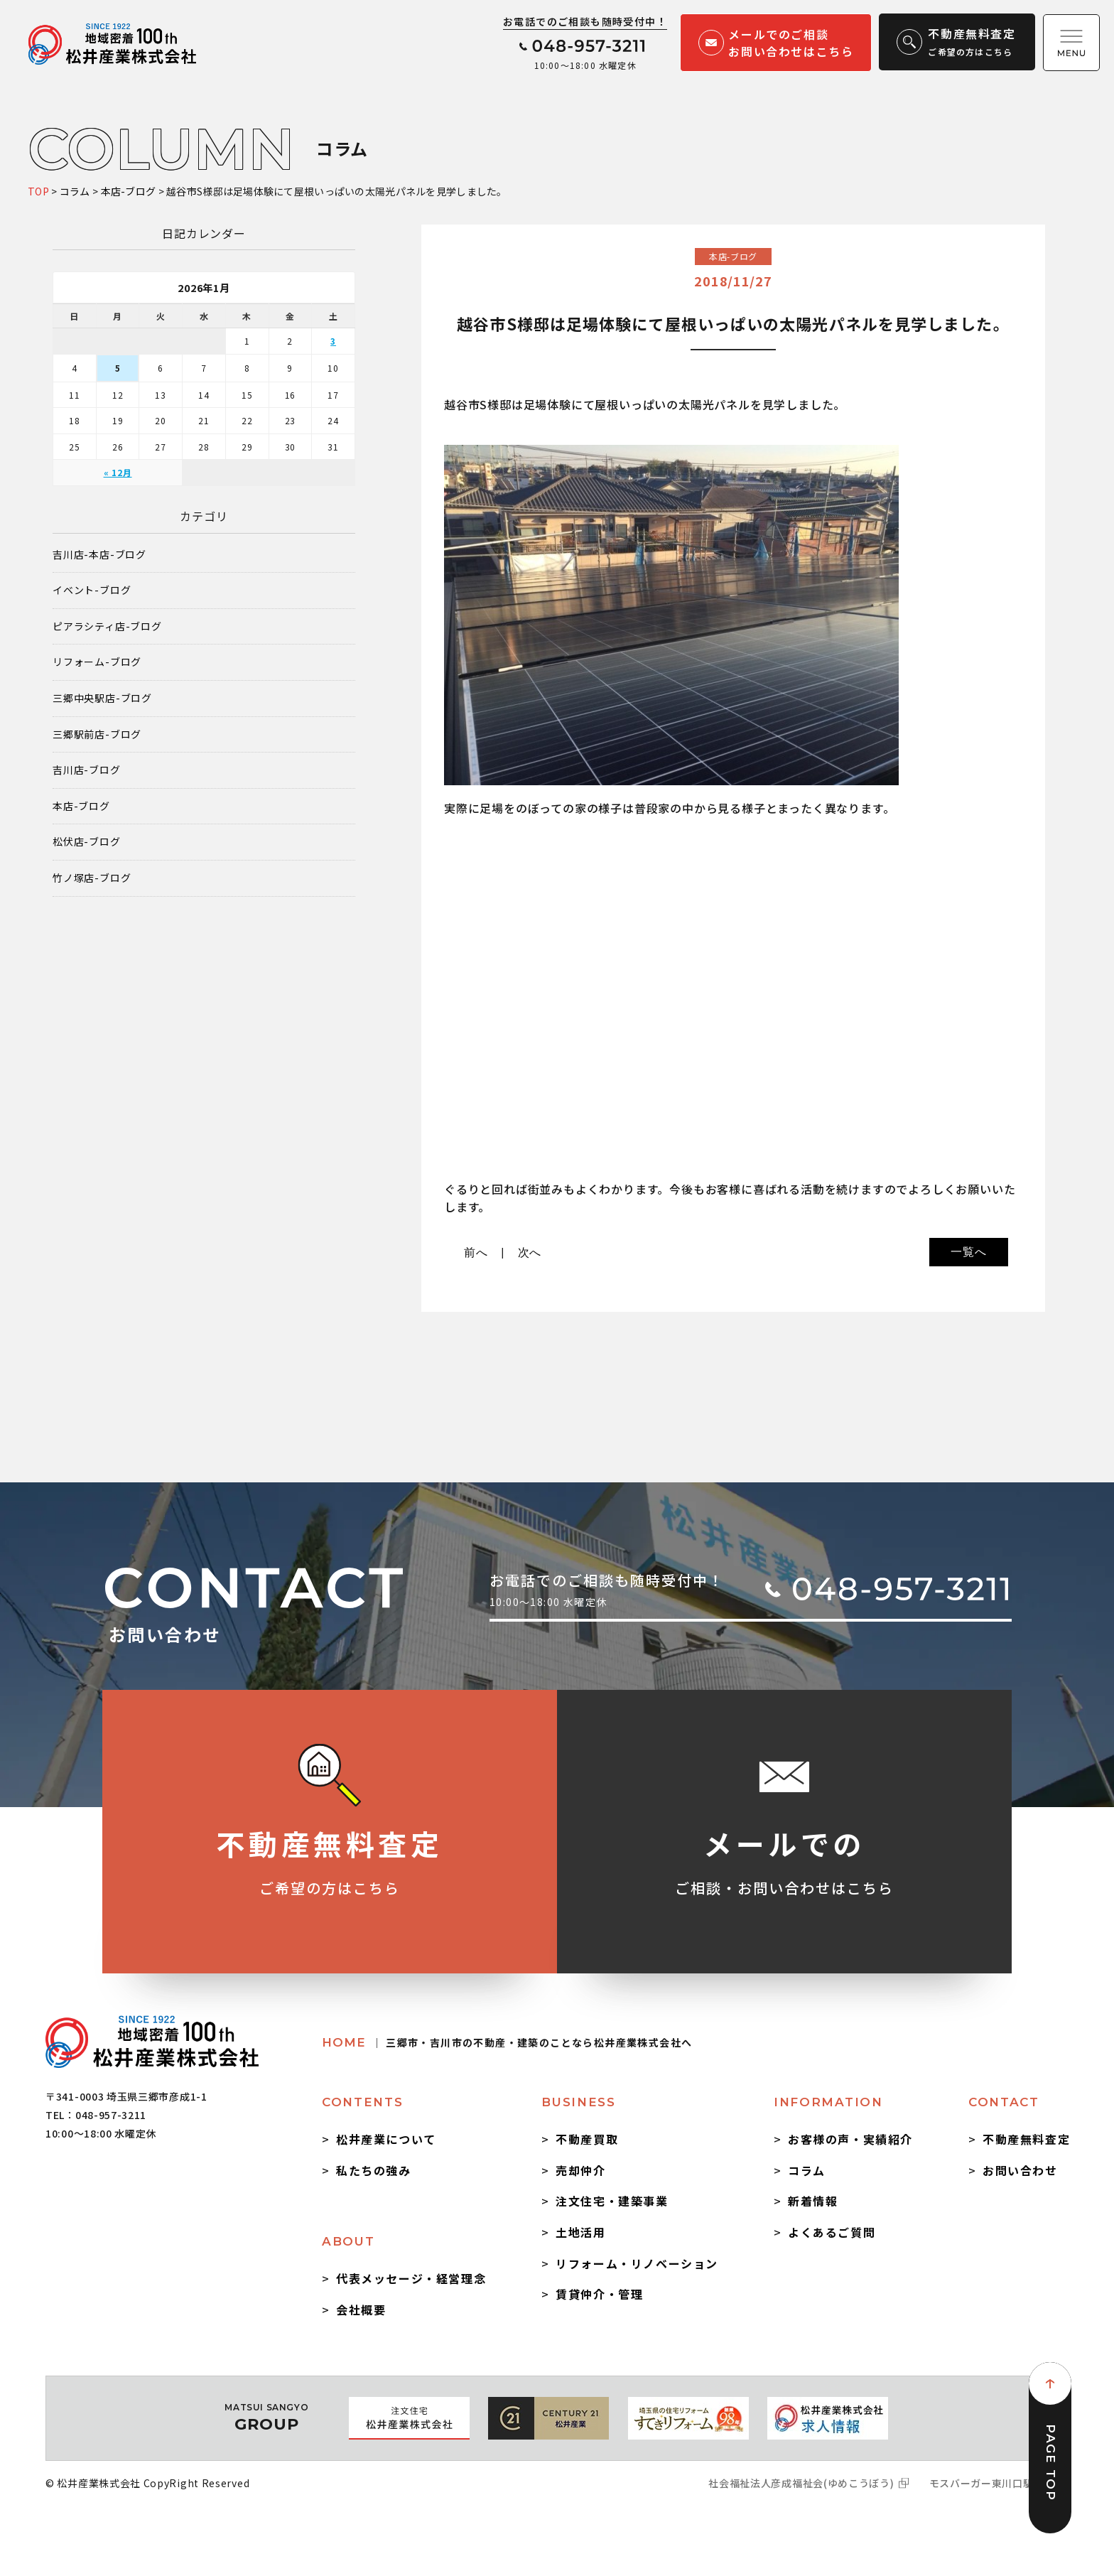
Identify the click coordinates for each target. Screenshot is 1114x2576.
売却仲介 (580, 2170)
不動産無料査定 (1026, 2138)
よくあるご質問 (831, 2232)
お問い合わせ (1020, 2170)
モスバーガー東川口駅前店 (991, 2483)
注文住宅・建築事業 (612, 2200)
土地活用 (580, 2232)
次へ (530, 1252)
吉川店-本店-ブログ (99, 554)
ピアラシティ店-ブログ (107, 626)
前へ (476, 1252)
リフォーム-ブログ (97, 662)
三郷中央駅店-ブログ (102, 698)
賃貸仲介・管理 (599, 2293)
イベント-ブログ (92, 590)
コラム (807, 2170)
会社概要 (361, 2309)
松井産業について (386, 2138)
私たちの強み (373, 2170)
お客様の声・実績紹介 (850, 2138)
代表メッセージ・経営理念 (411, 2278)
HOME (507, 2042)
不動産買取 (587, 2138)
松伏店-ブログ (87, 841)
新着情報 (813, 2200)
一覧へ (968, 1252)
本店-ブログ (81, 806)
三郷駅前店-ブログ (97, 734)
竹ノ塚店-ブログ (92, 878)
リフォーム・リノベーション (637, 2263)
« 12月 (118, 472)
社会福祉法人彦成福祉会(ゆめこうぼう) (801, 2483)
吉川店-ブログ (87, 770)
